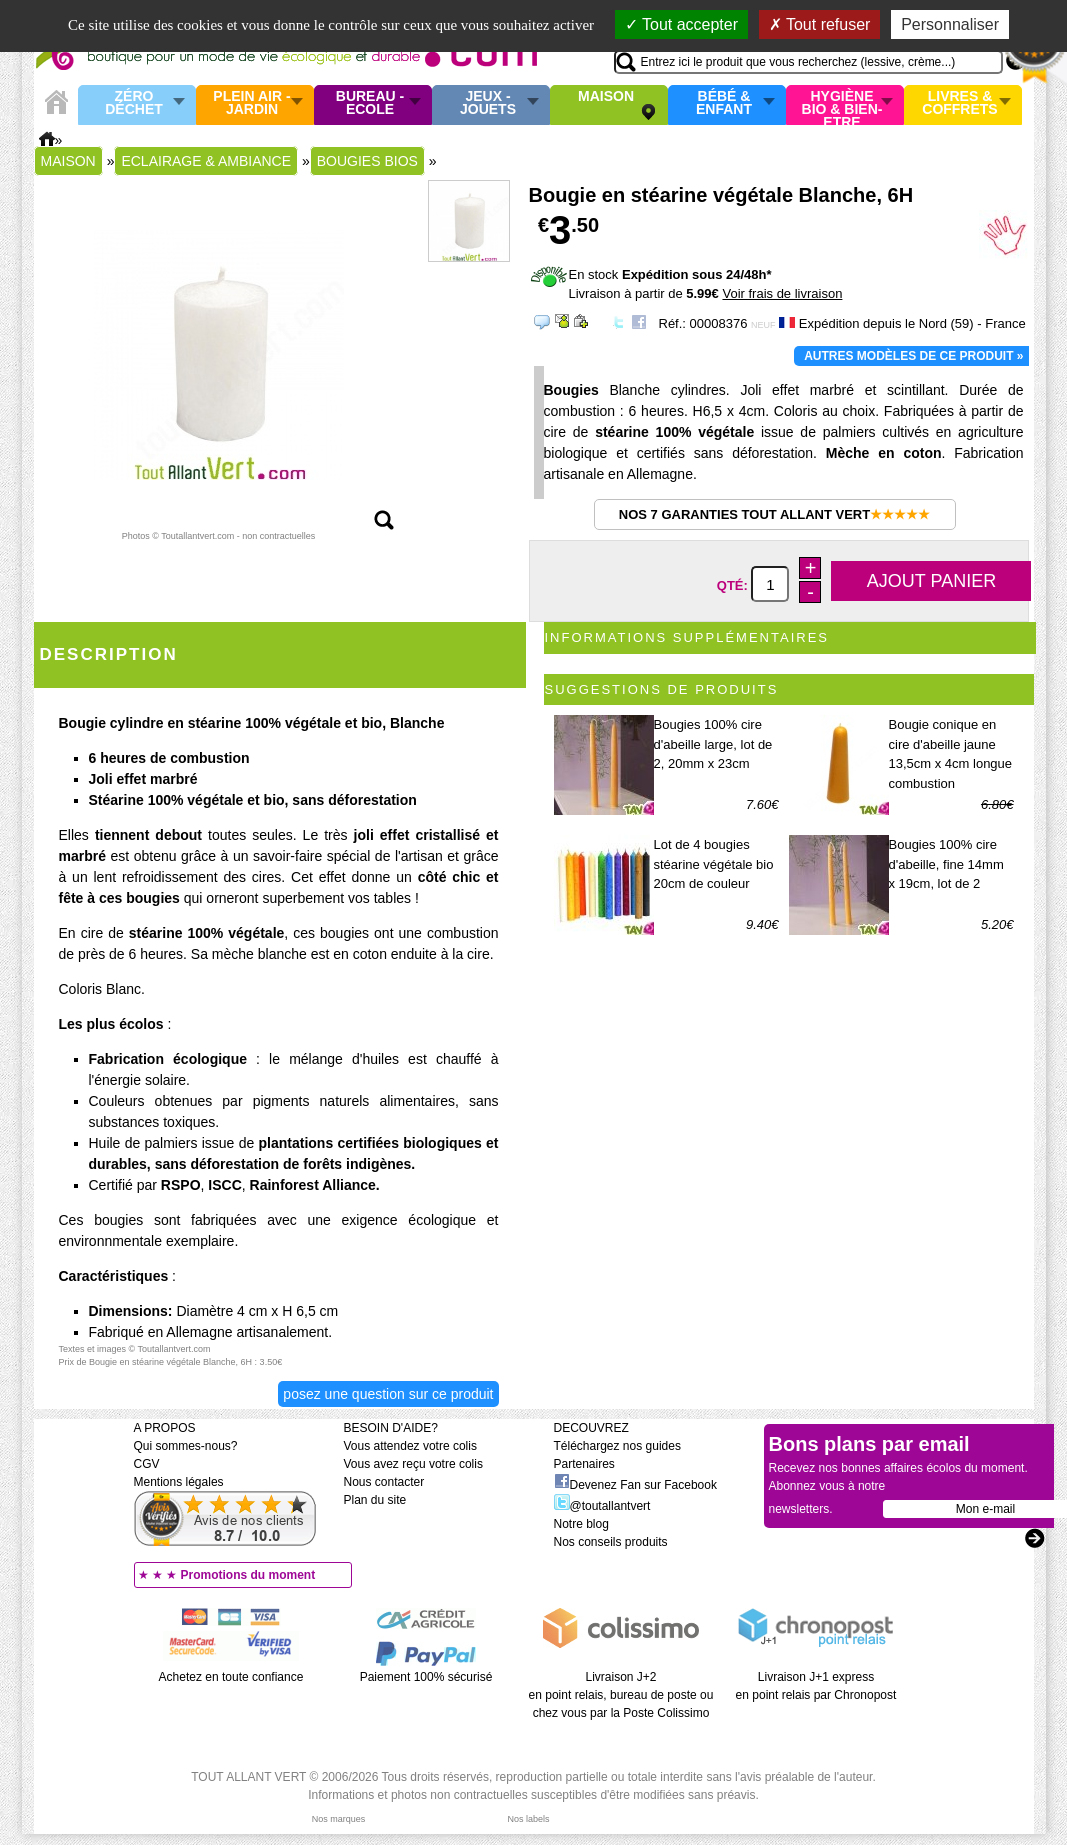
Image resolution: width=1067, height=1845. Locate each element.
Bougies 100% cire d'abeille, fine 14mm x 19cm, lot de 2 (946, 864)
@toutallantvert (602, 1506)
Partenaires (584, 1464)
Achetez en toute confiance (231, 1677)
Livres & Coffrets (959, 103)
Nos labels (528, 1819)
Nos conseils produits (611, 1542)
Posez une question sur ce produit (388, 1394)
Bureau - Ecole (370, 103)
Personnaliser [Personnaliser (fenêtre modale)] (950, 24)
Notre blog (581, 1524)
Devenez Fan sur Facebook (635, 1485)
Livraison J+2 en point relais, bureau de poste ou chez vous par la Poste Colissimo (621, 1695)
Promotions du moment (248, 1575)
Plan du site (375, 1500)
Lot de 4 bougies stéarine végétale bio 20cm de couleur (714, 864)
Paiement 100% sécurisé (426, 1677)
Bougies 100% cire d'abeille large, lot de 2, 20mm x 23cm (713, 744)
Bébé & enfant (724, 103)
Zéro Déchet (134, 103)
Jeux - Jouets (488, 103)
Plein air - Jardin (251, 103)
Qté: (734, 585)
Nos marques (339, 1819)
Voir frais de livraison (782, 293)
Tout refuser (820, 24)
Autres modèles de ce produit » (913, 356)
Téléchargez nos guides (617, 1446)
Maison (606, 97)
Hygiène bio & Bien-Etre (842, 105)
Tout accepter (681, 24)
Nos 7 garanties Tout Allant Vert (774, 514)
